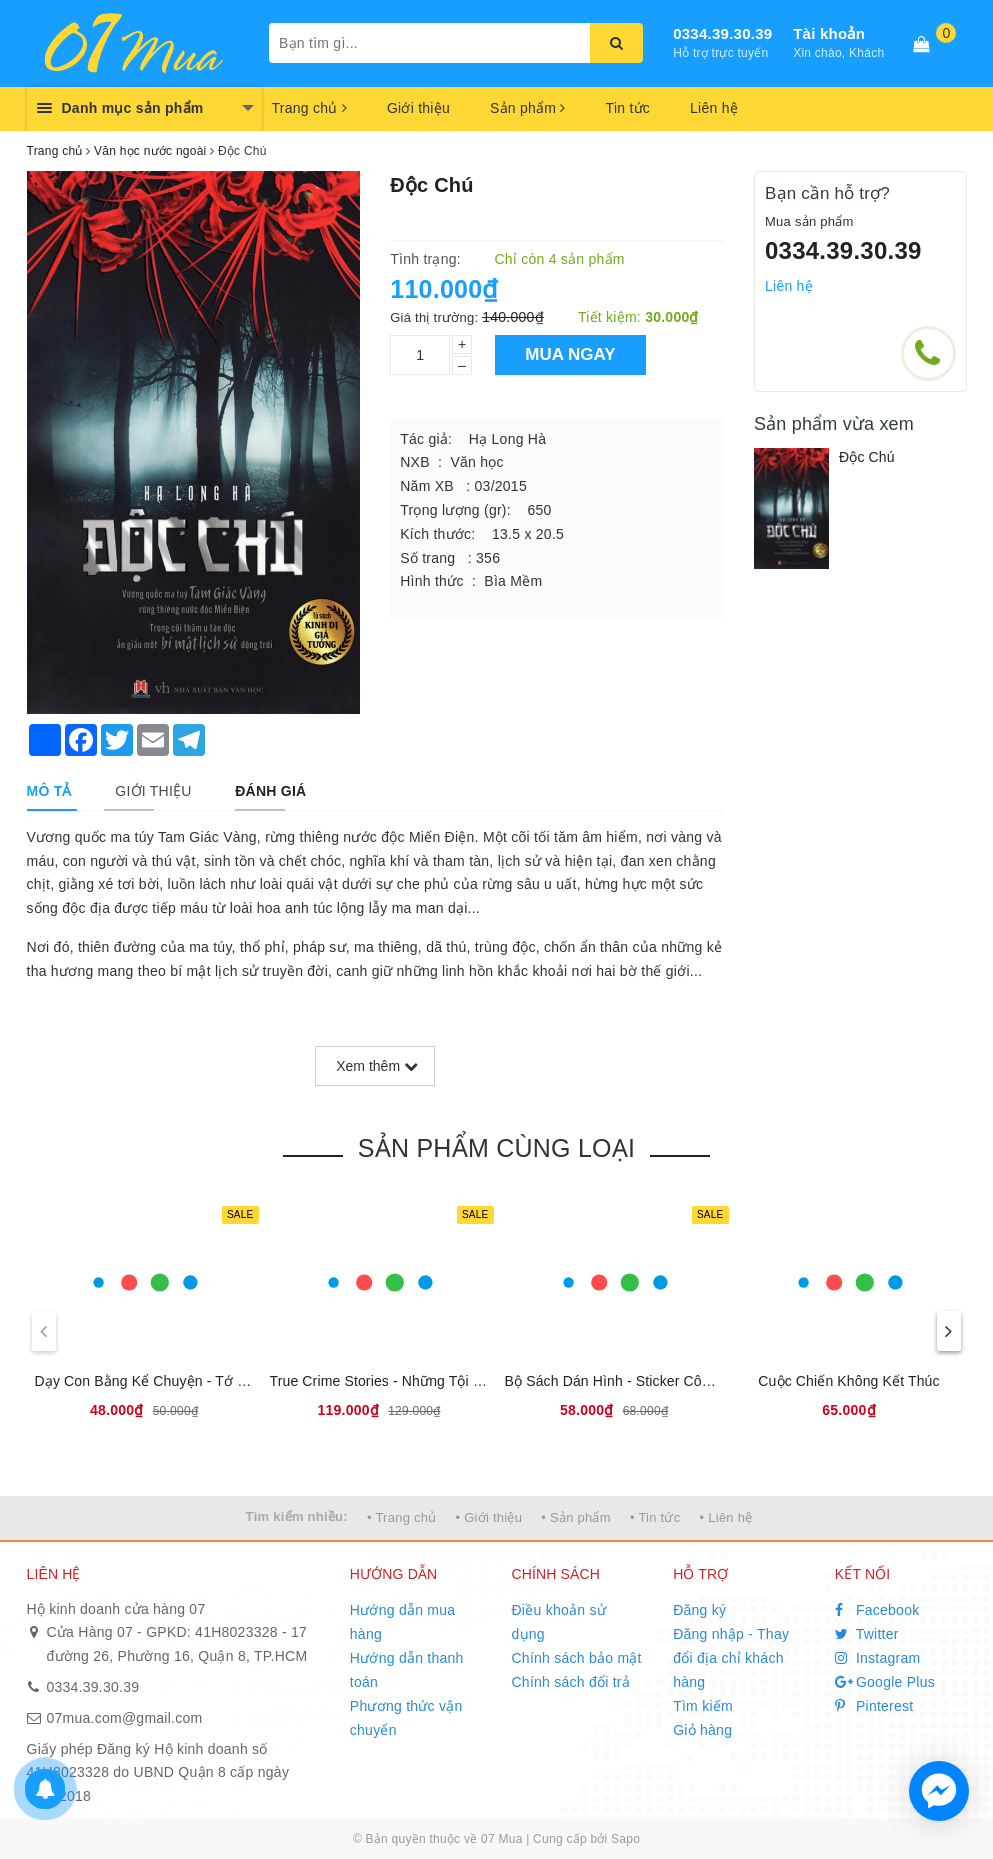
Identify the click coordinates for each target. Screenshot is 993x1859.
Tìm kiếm (703, 1706)
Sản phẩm (528, 108)
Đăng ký (699, 1610)
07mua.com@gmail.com (125, 1718)
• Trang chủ (402, 1517)
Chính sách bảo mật (576, 1658)
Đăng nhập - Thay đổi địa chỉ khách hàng (731, 1658)
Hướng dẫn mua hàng (403, 1622)
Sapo (625, 1839)
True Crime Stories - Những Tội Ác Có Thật (407, 1381)
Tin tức (628, 108)
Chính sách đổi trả (570, 1682)
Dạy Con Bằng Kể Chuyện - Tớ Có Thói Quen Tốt (193, 1381)
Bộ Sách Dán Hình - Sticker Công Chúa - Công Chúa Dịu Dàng (705, 1381)
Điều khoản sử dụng (558, 1622)
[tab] (49, 791)
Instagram (878, 1658)
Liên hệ (714, 108)
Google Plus (885, 1682)
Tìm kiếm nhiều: (297, 1516)
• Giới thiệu (489, 1517)
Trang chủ (309, 108)
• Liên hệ (726, 1517)
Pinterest (874, 1706)
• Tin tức (655, 1517)
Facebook (877, 1610)
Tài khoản (829, 33)
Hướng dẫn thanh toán (407, 1670)
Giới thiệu (418, 108)
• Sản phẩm (575, 1517)
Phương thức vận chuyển (406, 1718)
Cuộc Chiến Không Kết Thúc (848, 1381)
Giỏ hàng (702, 1730)
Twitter (867, 1634)
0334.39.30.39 (722, 33)
